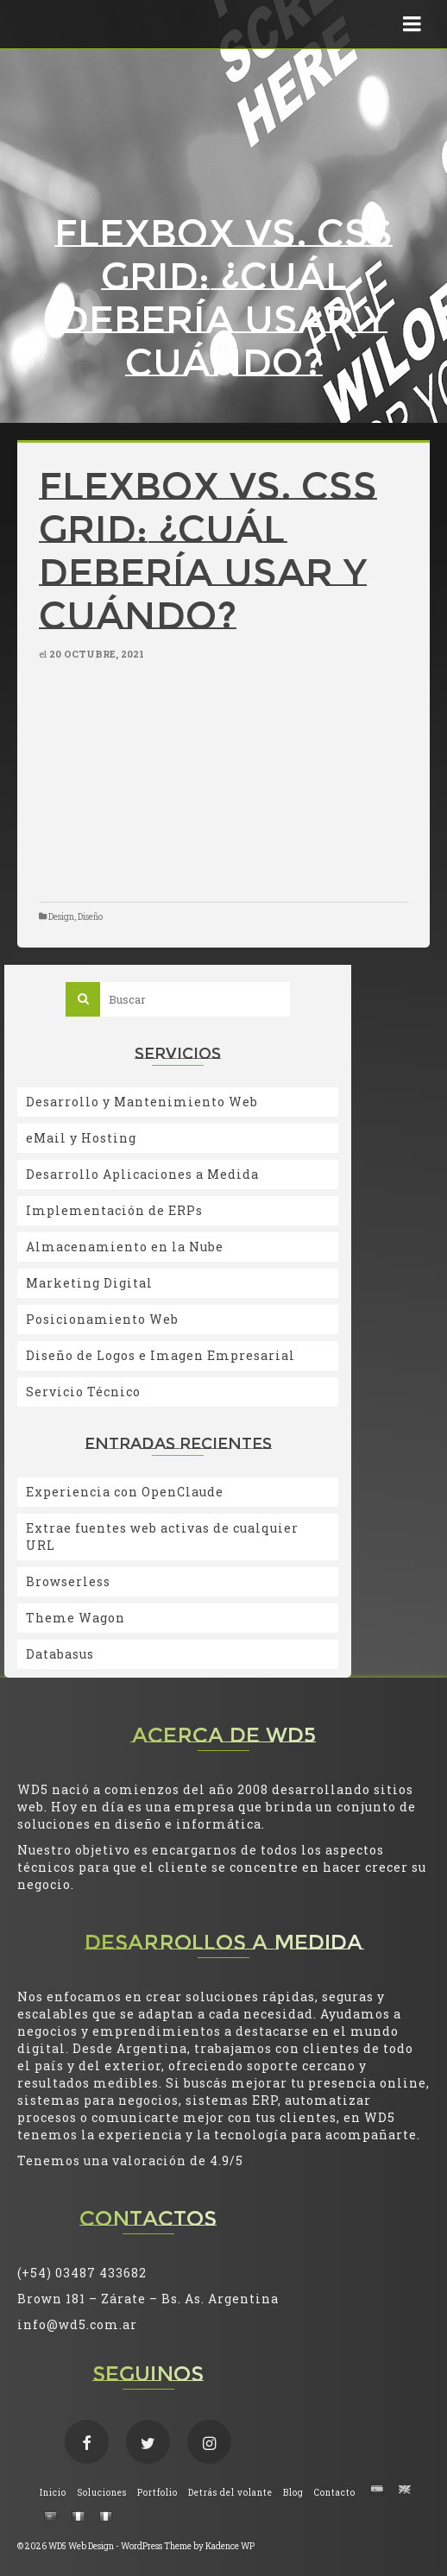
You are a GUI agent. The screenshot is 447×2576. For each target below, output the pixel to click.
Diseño (90, 917)
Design (61, 917)
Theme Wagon (75, 1617)
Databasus (60, 1654)
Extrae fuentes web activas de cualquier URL (162, 1536)
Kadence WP (230, 2546)
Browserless (68, 1581)
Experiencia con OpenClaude (125, 1491)
